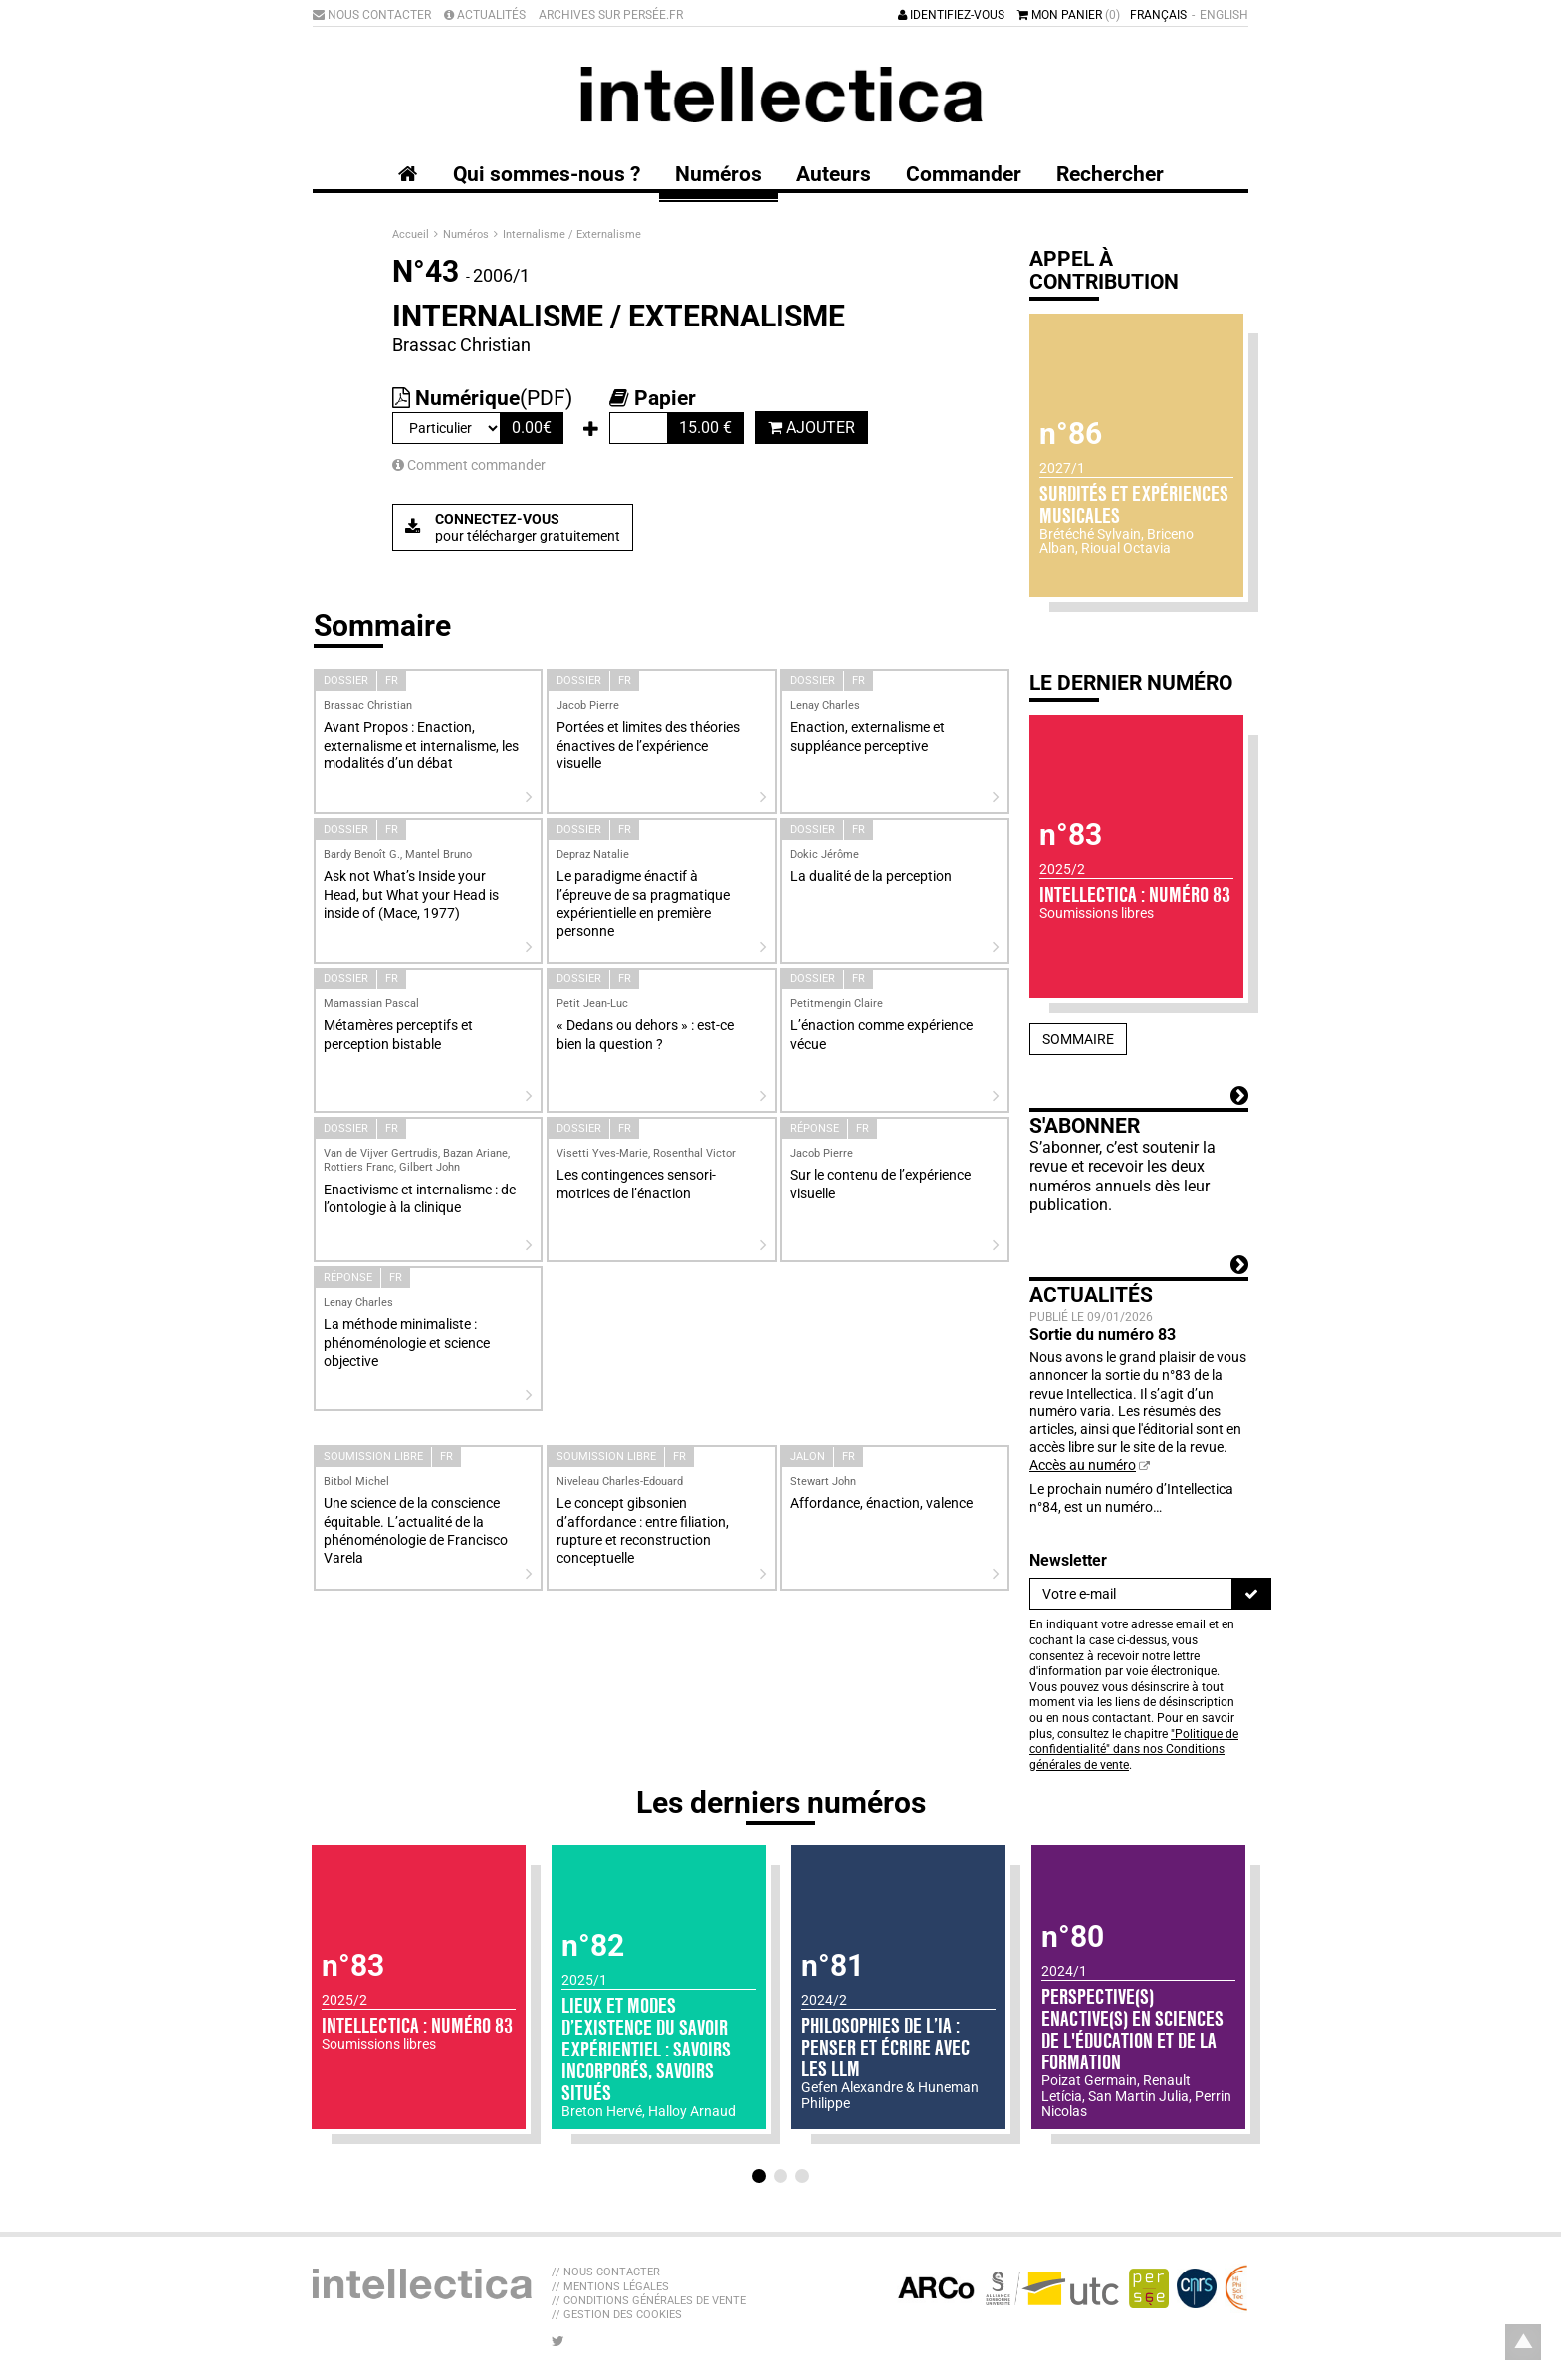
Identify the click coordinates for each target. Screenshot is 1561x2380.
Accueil (412, 234)
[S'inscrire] (1251, 1594)
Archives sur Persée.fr (611, 15)
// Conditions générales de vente (649, 2300)
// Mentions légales (610, 2286)
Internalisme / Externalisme (572, 234)
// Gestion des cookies (617, 2314)
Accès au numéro (1082, 1465)
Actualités (485, 15)
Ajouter (811, 427)
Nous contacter (372, 15)
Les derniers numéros (781, 1802)
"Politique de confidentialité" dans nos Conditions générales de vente (1133, 1749)
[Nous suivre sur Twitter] (558, 2341)
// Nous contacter (606, 2272)
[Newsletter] (1130, 1594)
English (1224, 15)
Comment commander (469, 465)
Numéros (467, 234)
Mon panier (1068, 15)
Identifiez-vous (951, 15)
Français (1158, 15)
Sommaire (1078, 1039)
